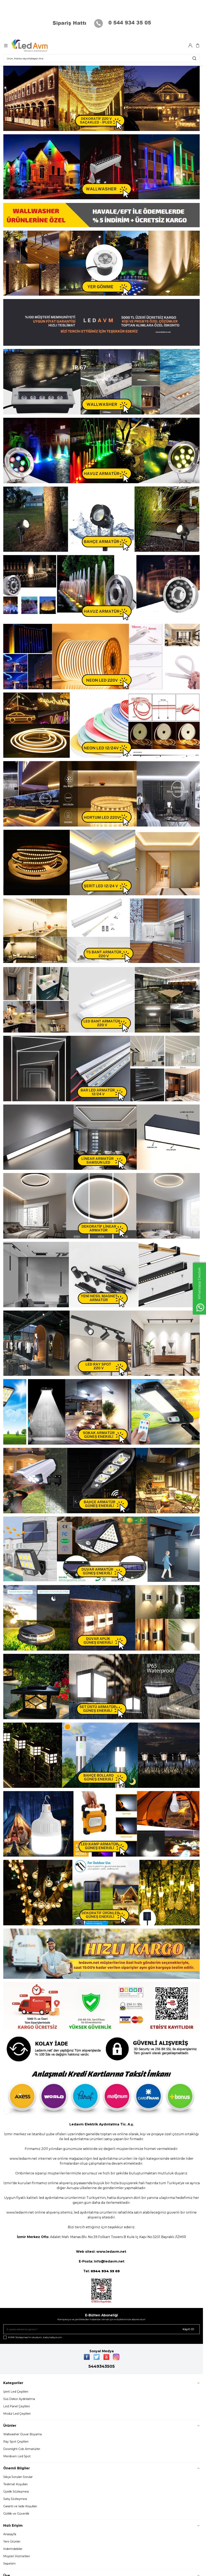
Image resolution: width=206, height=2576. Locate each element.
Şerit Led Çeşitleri (15, 2391)
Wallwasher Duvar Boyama (22, 2434)
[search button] (194, 58)
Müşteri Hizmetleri (16, 2556)
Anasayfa (9, 2534)
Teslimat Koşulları (15, 2484)
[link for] (101, 98)
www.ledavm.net (23, 2159)
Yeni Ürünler (11, 2541)
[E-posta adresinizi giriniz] (101, 2329)
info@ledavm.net (109, 2261)
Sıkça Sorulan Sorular (18, 2477)
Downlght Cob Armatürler (21, 2449)
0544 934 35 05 (105, 2271)
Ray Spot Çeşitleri (15, 2441)
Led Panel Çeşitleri (16, 2406)
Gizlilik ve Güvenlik (16, 2513)
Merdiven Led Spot (17, 2456)
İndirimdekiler (12, 2549)
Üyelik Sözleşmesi (16, 2491)
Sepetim (9, 2563)
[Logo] (32, 45)
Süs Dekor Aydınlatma (19, 2399)
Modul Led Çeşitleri (17, 2413)
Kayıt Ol (188, 2329)
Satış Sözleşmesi (15, 2499)
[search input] (101, 58)
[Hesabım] (190, 45)
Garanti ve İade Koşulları (20, 2506)
